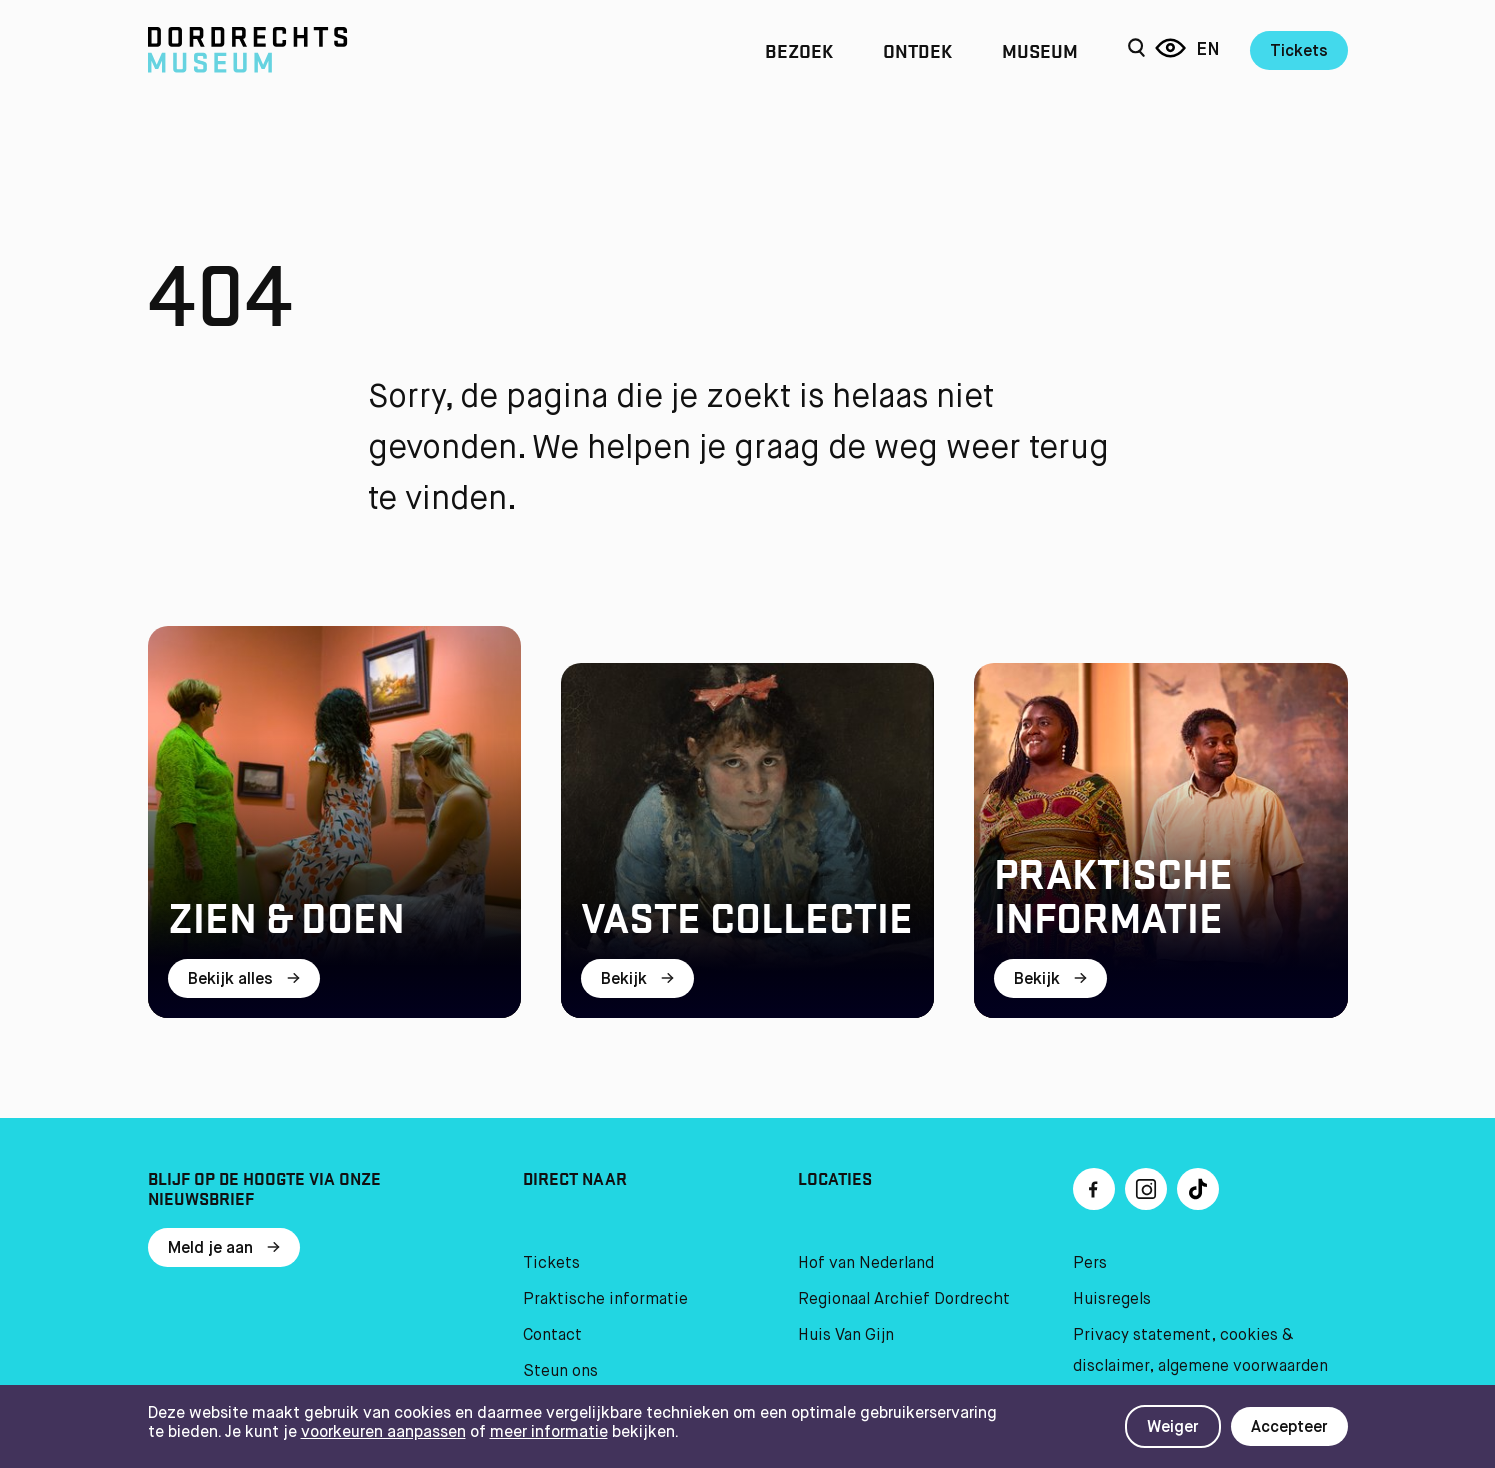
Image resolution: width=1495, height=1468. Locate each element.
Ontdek (917, 50)
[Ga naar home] (328, 50)
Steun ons (560, 1372)
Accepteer (1289, 1428)
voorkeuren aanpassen (383, 1433)
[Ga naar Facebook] (1094, 1189)
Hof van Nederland (866, 1264)
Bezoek (799, 50)
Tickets (1299, 52)
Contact (552, 1336)
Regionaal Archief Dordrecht (904, 1300)
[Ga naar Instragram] (1146, 1189)
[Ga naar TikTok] (1198, 1189)
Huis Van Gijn (846, 1336)
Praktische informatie (605, 1300)
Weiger (1173, 1428)
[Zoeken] (1136, 50)
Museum (1040, 50)
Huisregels (1112, 1300)
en (1208, 50)
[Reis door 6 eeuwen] (1170, 50)
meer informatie (549, 1433)
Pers (1090, 1264)
